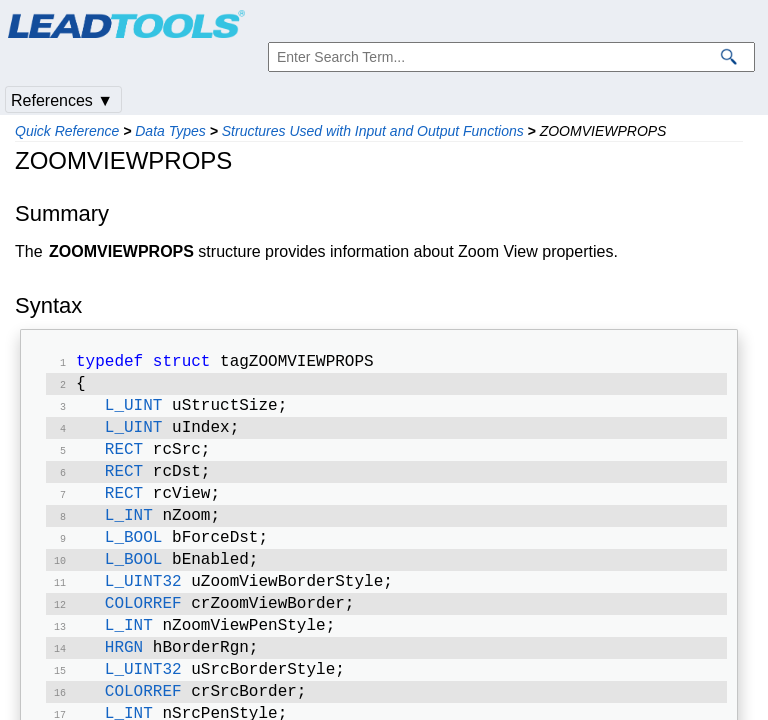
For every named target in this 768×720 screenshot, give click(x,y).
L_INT (129, 532)
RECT (124, 460)
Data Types (170, 131)
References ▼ (62, 100)
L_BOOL (134, 556)
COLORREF (143, 628)
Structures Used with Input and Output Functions (373, 131)
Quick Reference (67, 131)
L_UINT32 (143, 604)
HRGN (124, 676)
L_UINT (134, 412)
